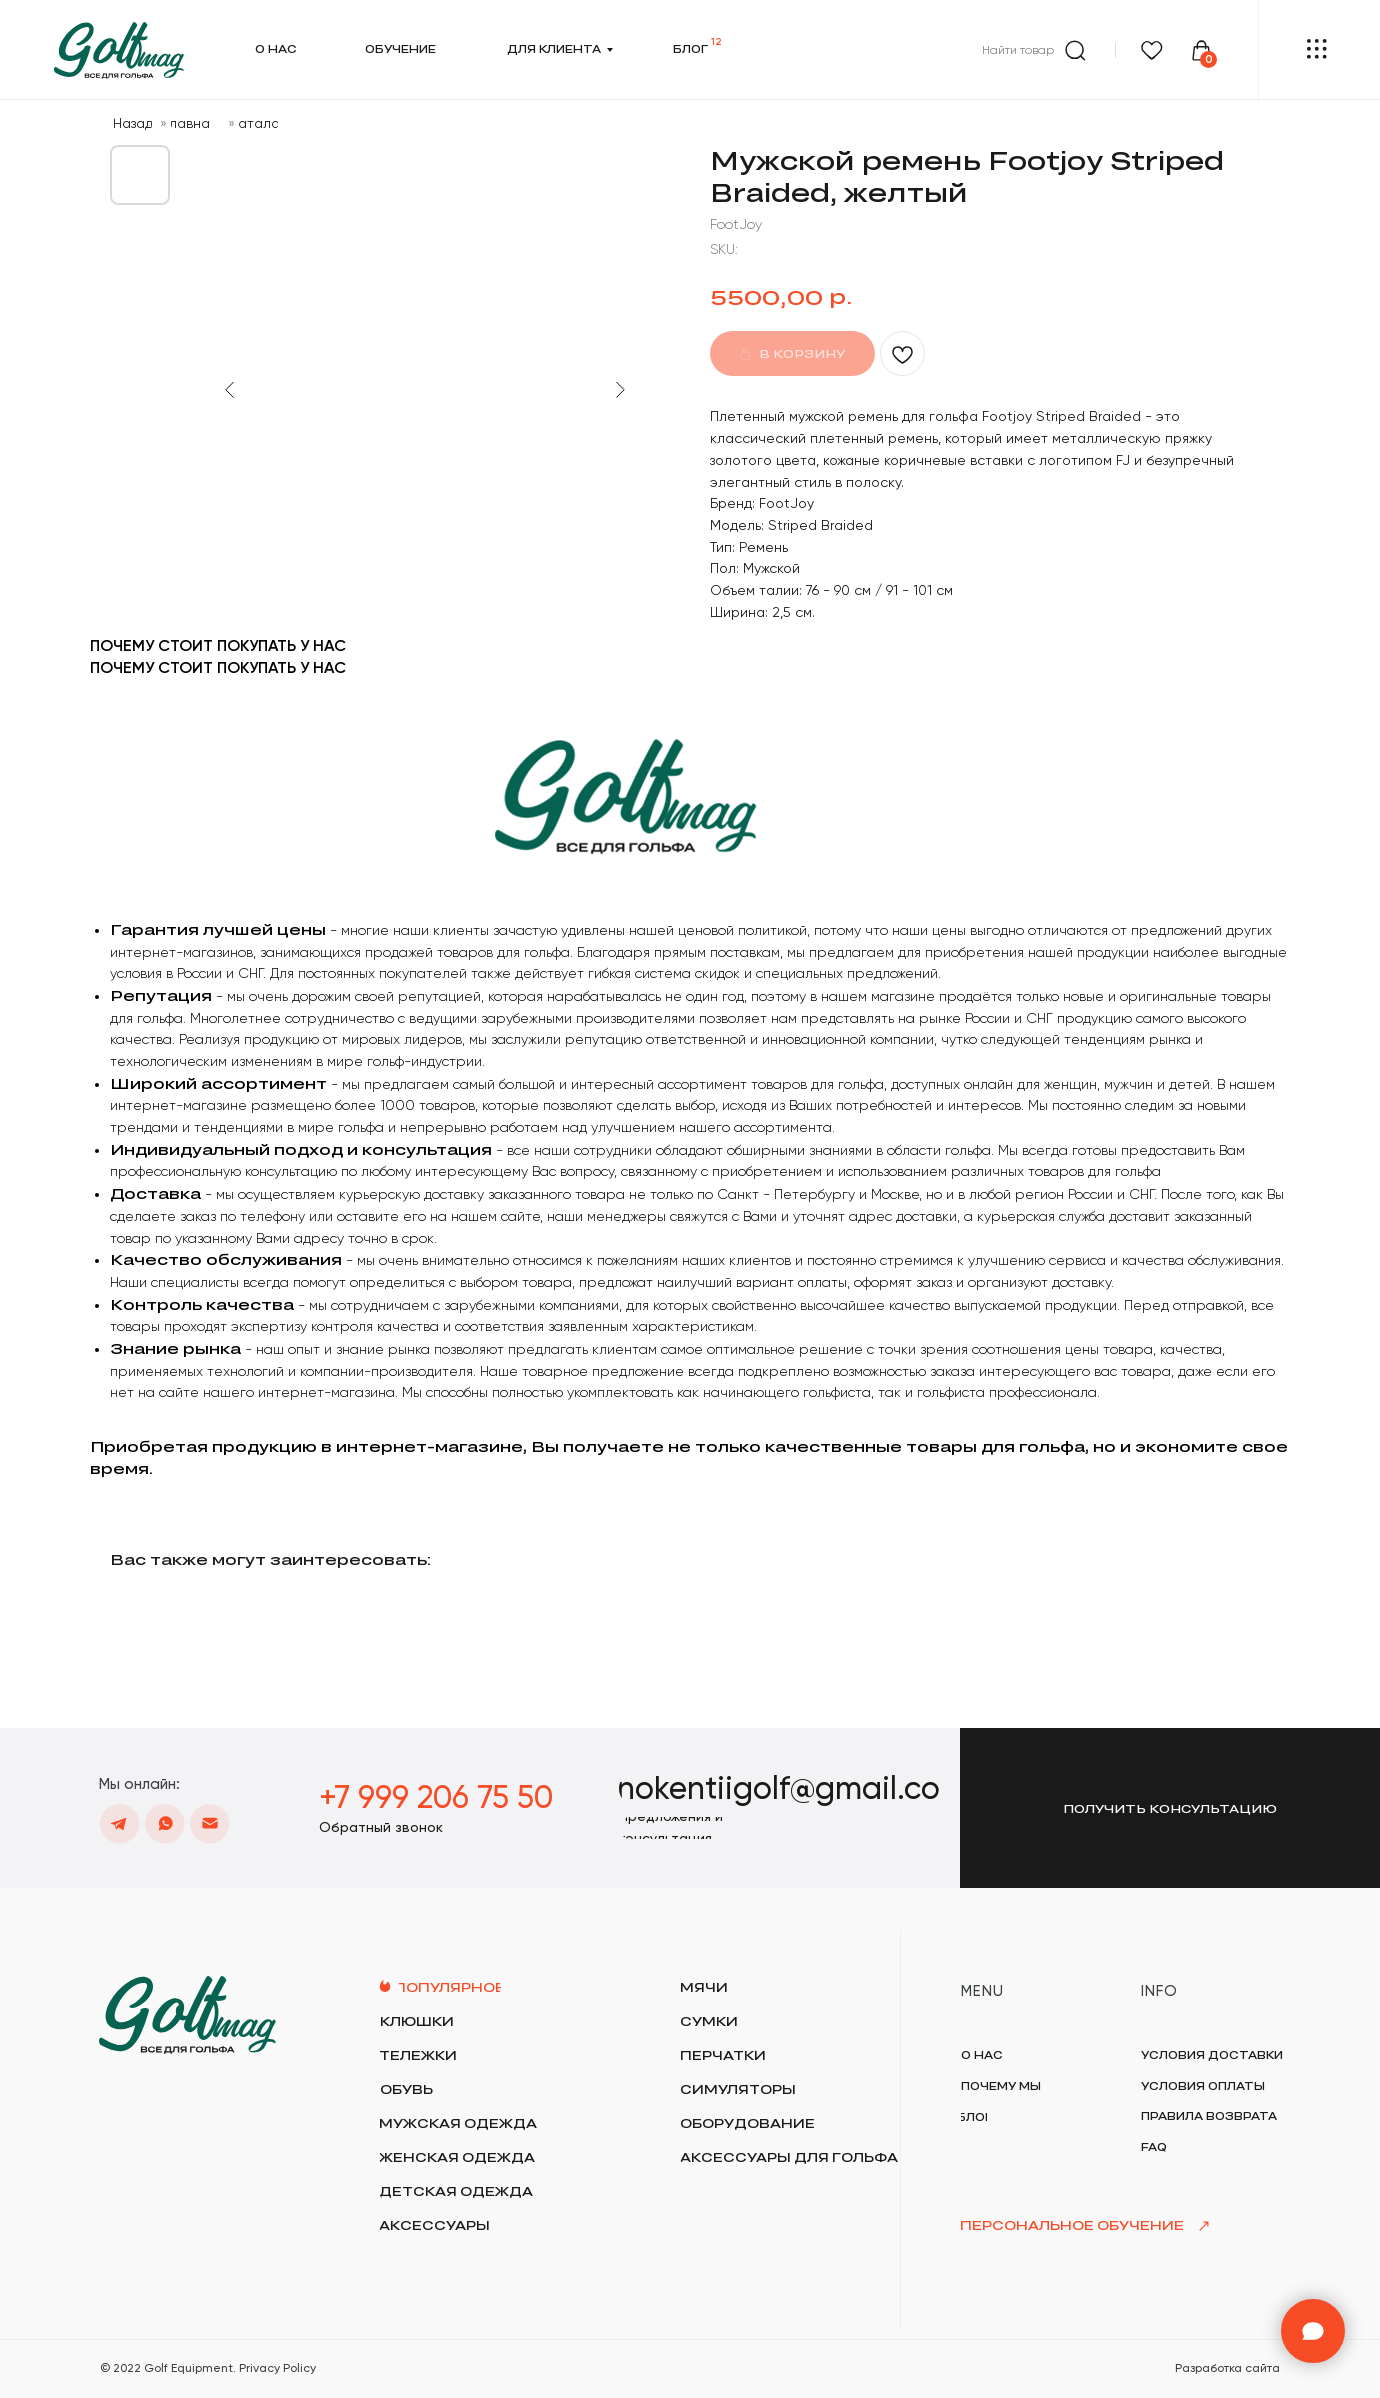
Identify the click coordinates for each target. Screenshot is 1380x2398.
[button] (381, 1828)
